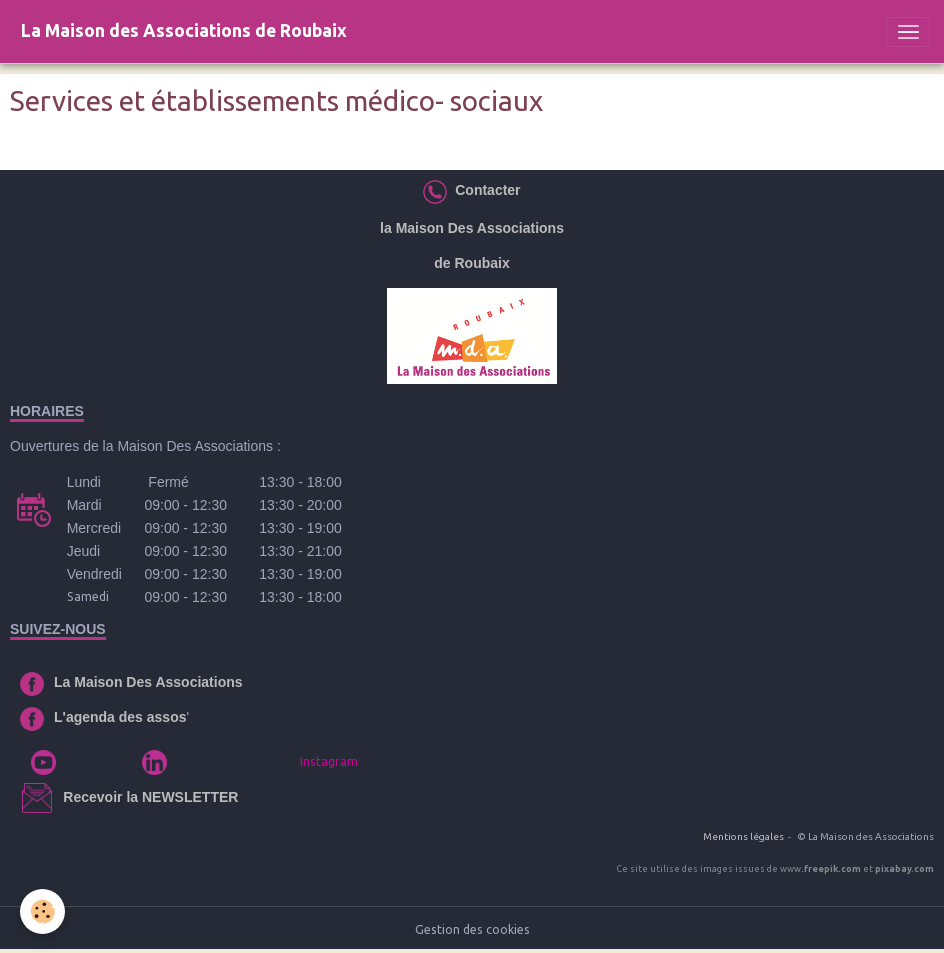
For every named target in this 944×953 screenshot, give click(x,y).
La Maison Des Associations (148, 682)
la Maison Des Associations (472, 228)
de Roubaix (471, 263)
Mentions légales (743, 836)
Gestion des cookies (472, 929)
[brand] (184, 31)
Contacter (483, 190)
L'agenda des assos (120, 717)
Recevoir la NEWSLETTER (150, 797)
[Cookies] (42, 911)
